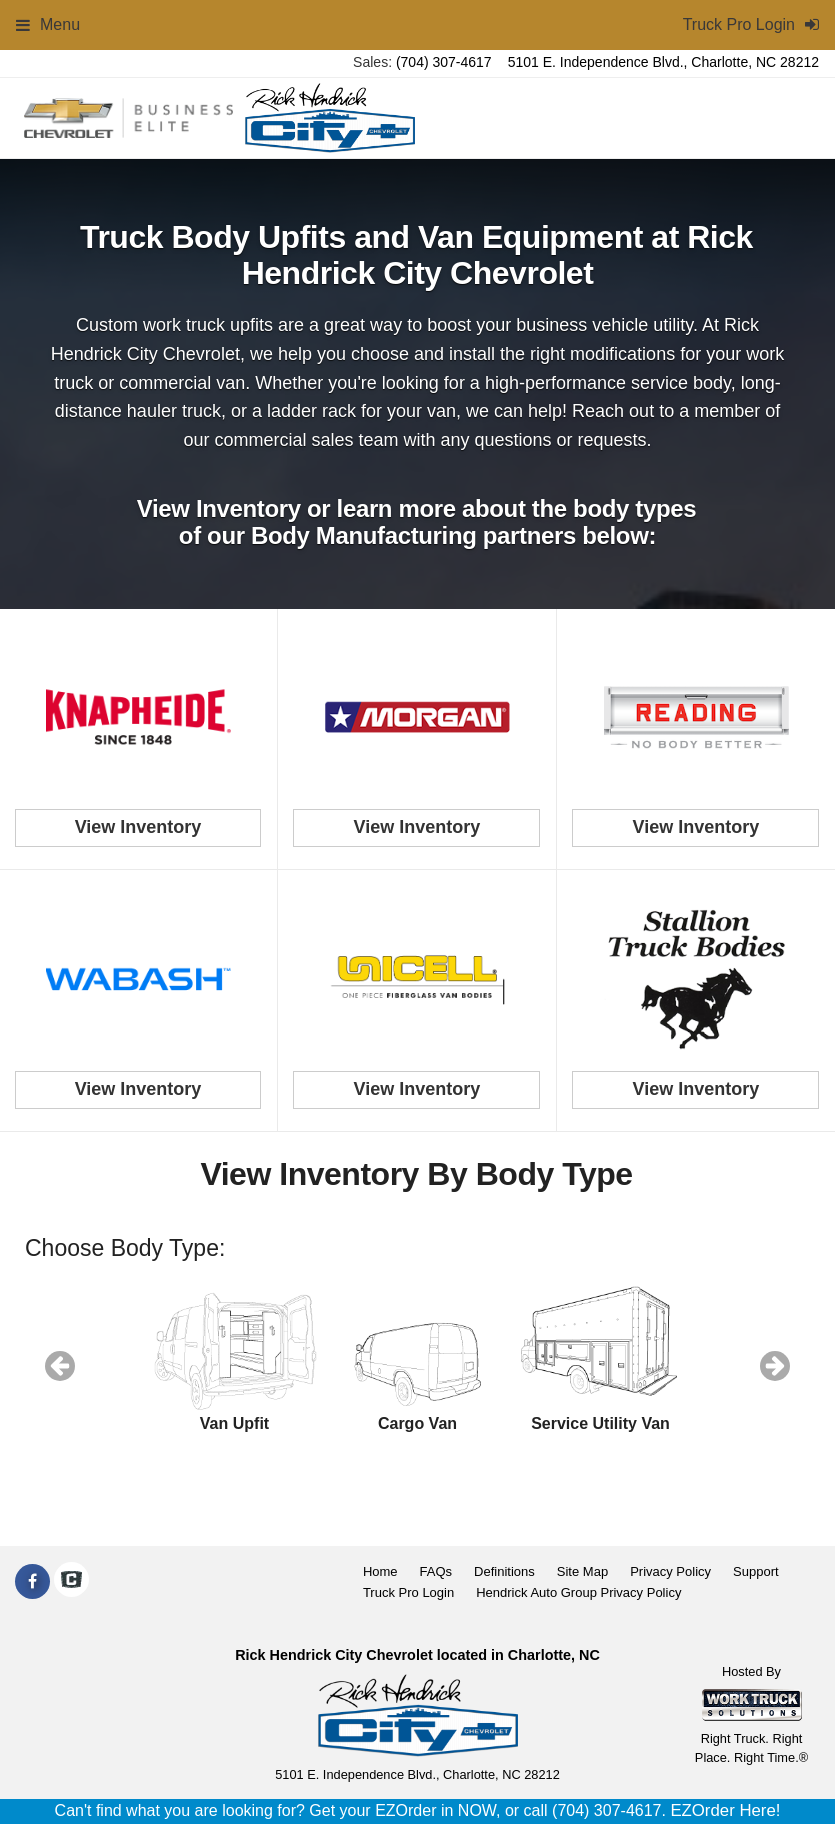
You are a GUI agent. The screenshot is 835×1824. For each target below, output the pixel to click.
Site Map (582, 1571)
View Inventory (138, 827)
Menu (48, 24)
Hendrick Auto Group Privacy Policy (578, 1592)
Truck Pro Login (408, 1592)
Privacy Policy (670, 1571)
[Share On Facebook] (32, 1582)
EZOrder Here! (725, 1810)
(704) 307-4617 (444, 62)
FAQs (436, 1571)
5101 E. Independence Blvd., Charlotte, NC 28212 (663, 62)
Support (756, 1571)
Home (380, 1571)
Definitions (504, 1571)
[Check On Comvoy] (71, 1582)
